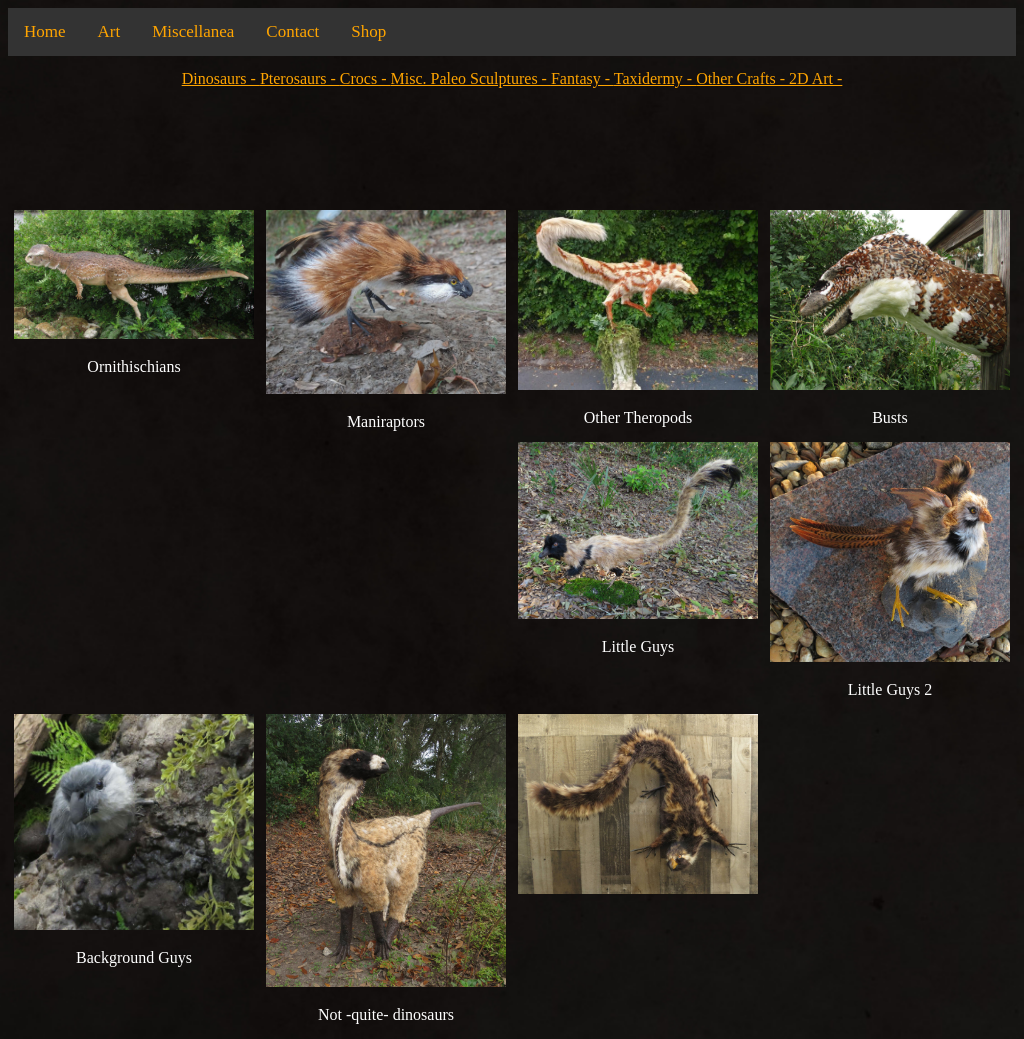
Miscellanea (193, 31)
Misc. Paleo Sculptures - (471, 78)
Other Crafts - (742, 78)
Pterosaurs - (300, 78)
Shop (368, 31)
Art (109, 31)
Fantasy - (582, 78)
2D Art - (815, 78)
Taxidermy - (655, 78)
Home (45, 31)
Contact (292, 31)
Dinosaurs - (221, 78)
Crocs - (365, 78)
